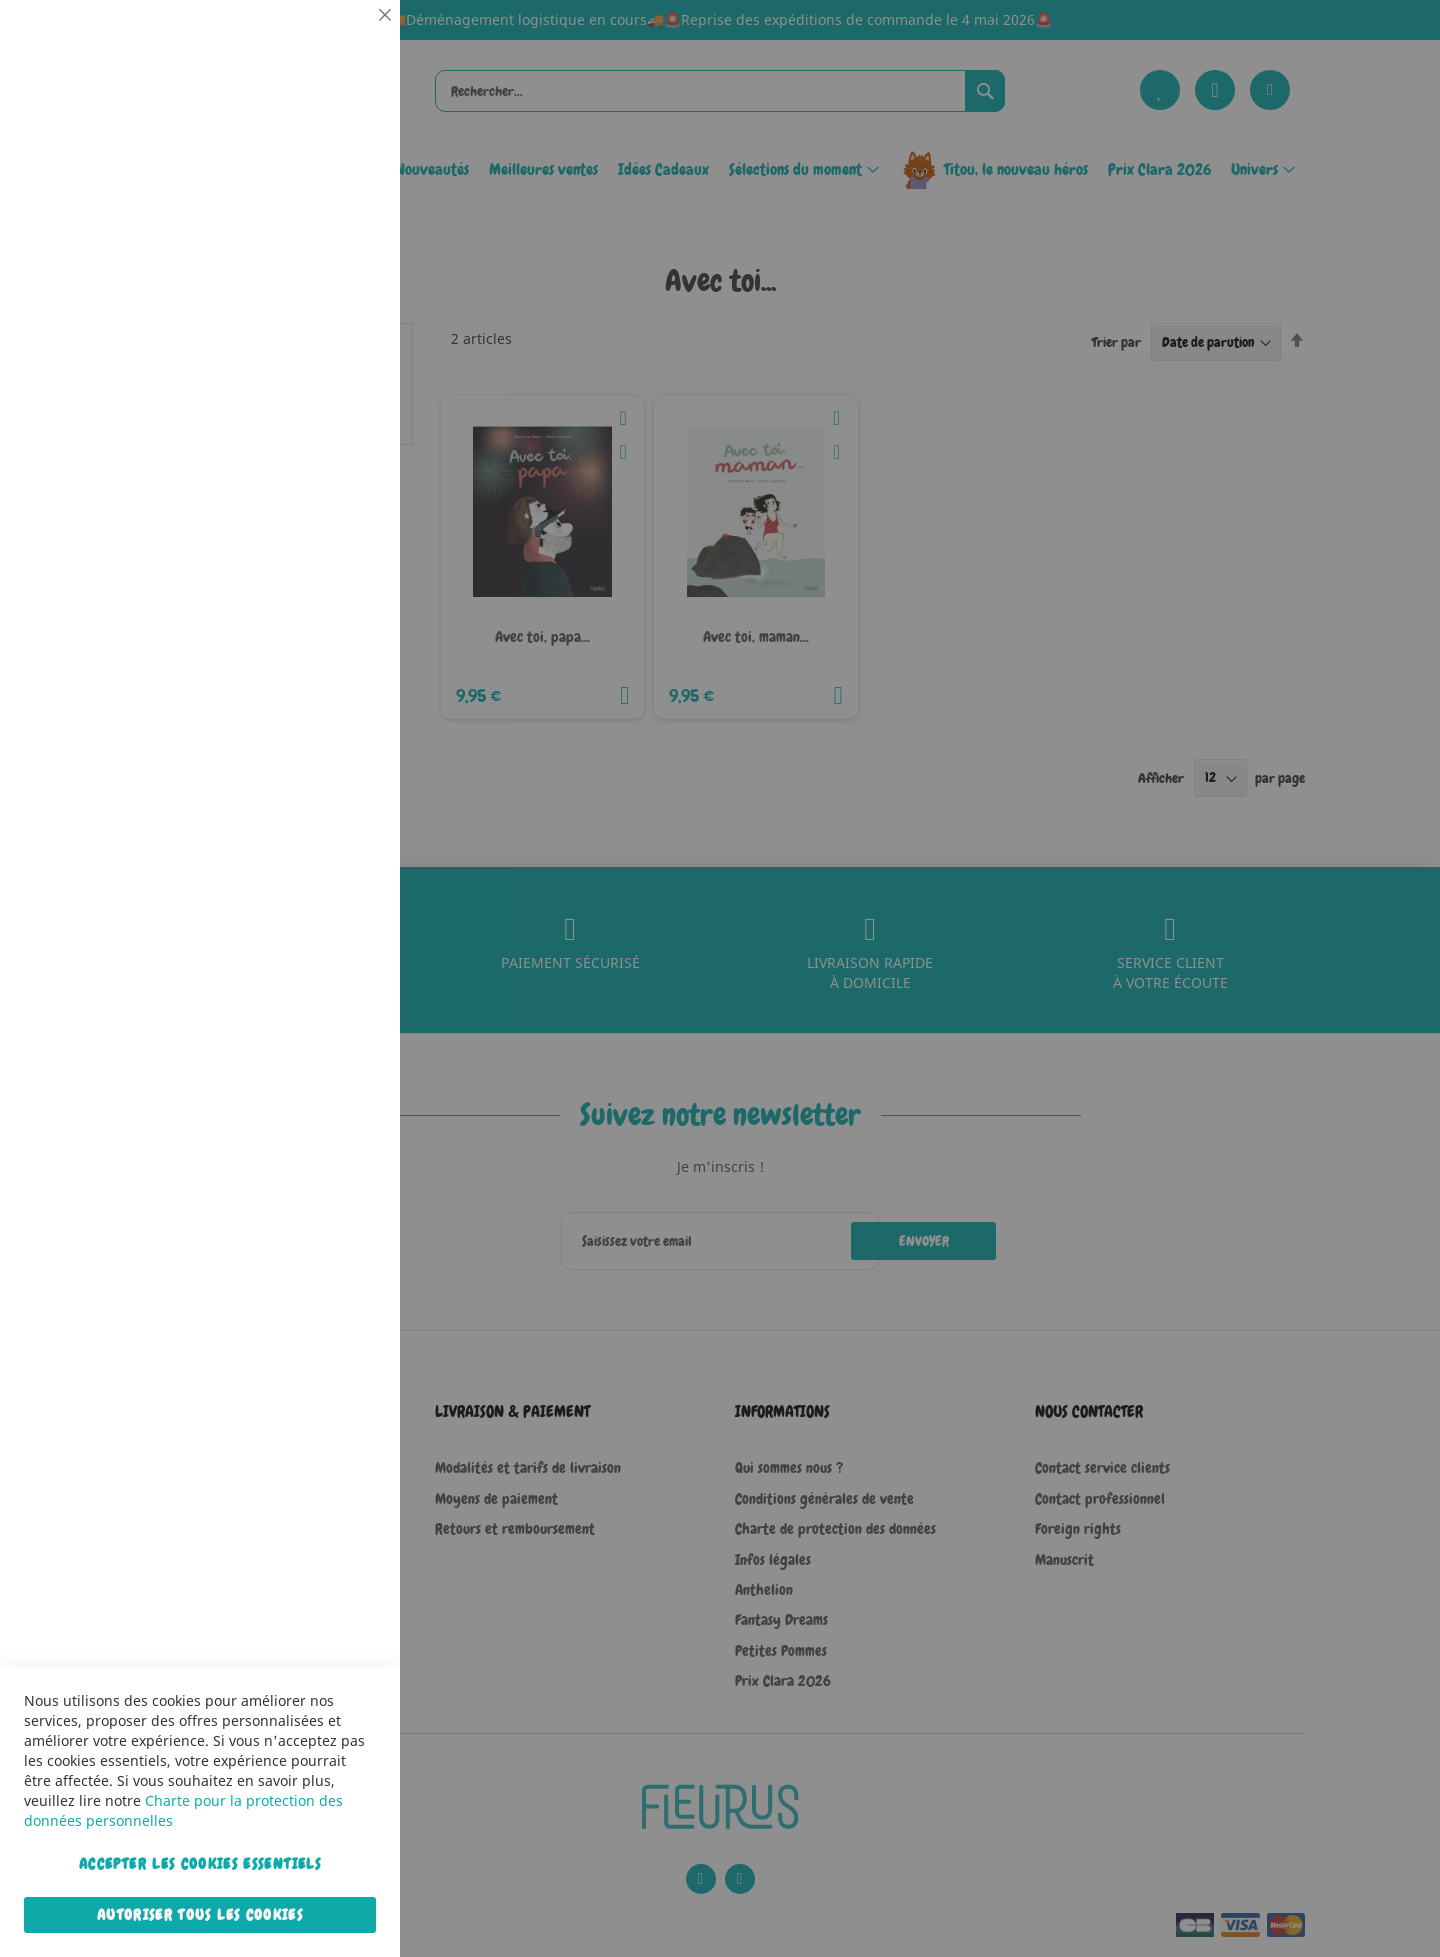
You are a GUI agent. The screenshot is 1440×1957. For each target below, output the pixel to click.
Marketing (345, 503)
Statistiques (345, 271)
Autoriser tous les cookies (200, 1915)
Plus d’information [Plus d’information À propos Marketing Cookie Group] (324, 629)
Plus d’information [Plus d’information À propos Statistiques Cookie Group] (324, 417)
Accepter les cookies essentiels (200, 1864)
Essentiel (345, 39)
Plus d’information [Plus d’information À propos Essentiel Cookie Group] (324, 185)
